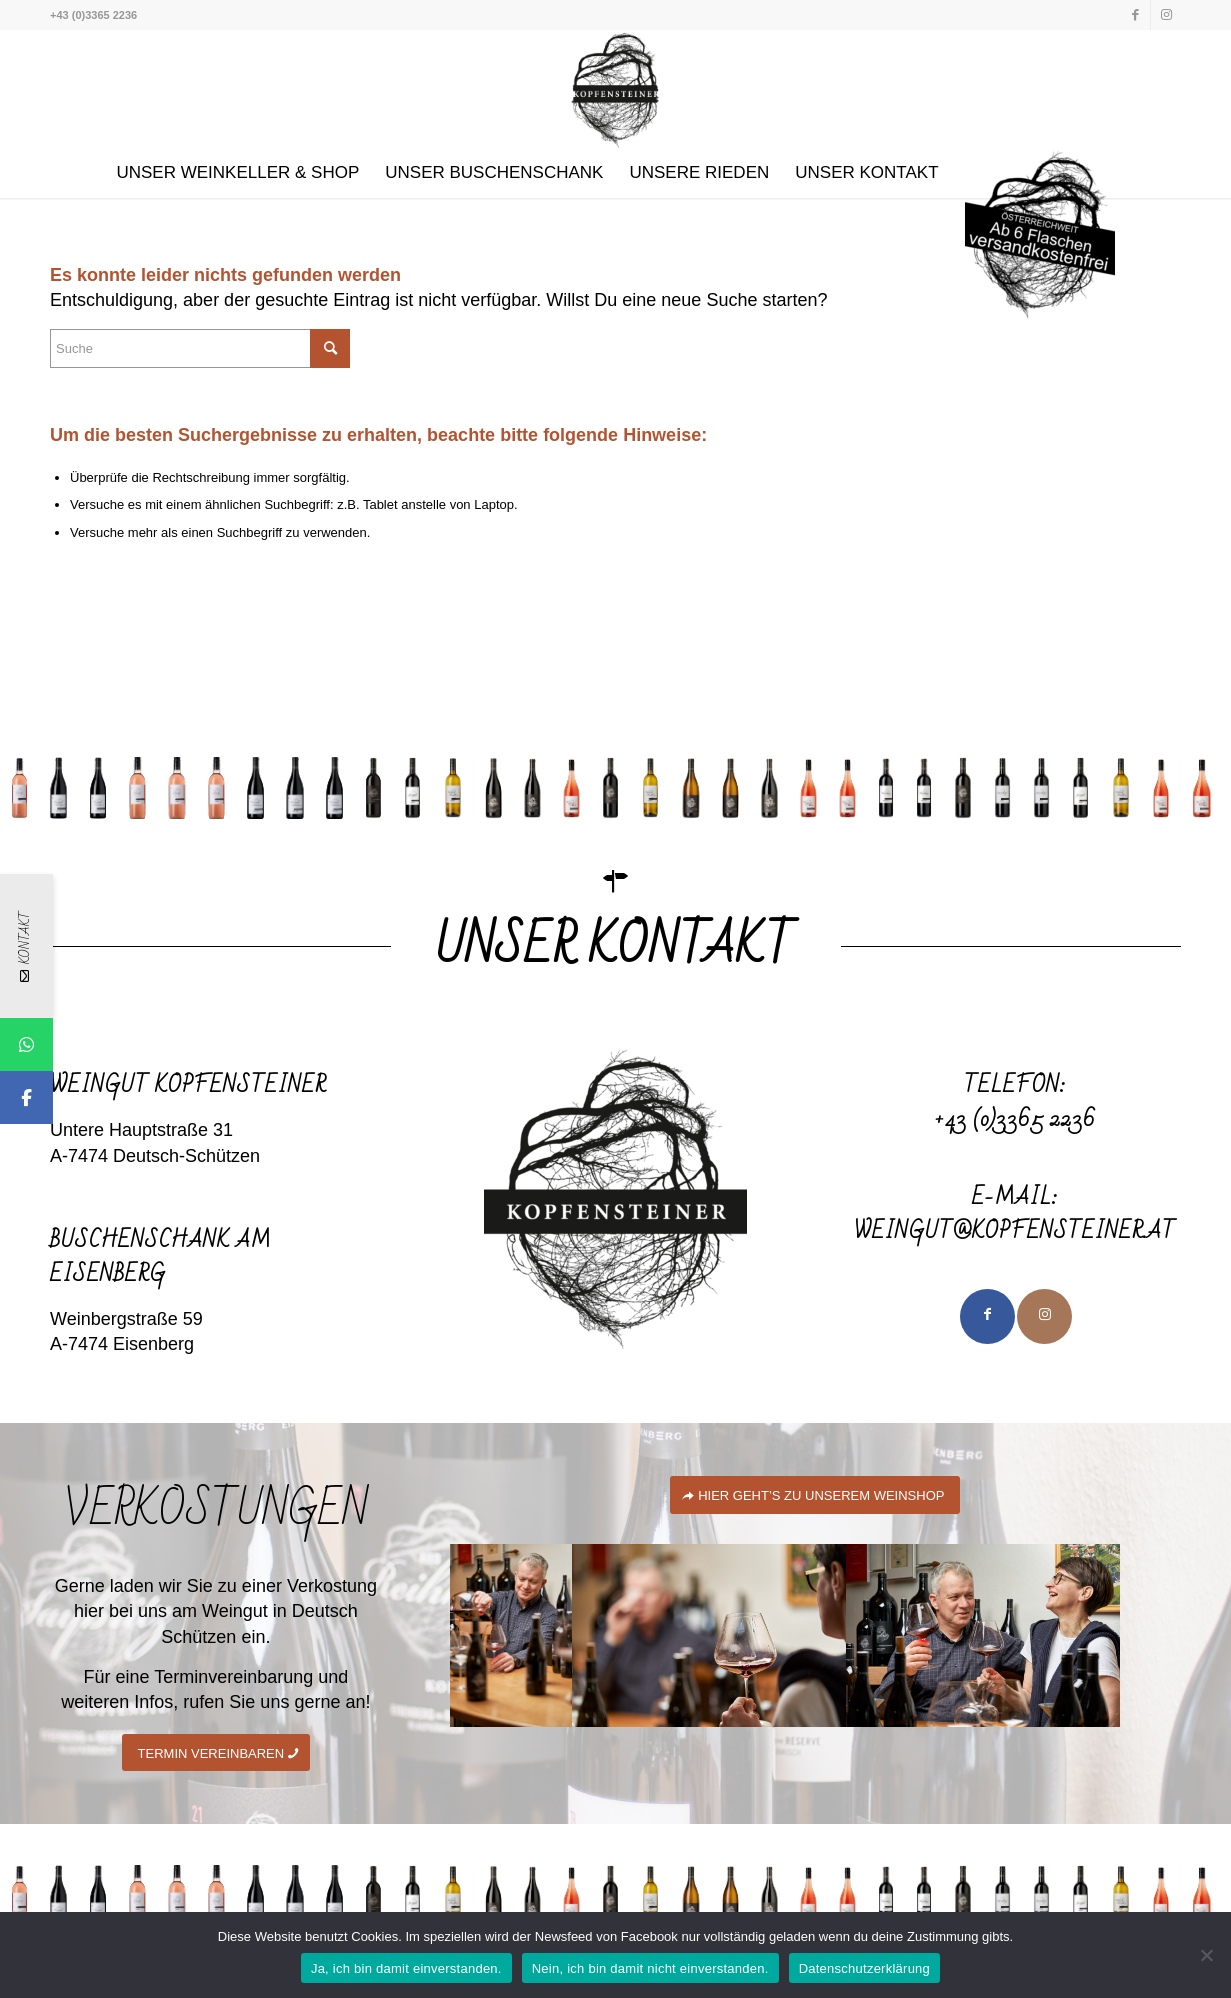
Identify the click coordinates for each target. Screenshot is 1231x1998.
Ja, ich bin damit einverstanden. (406, 1968)
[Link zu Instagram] (1166, 15)
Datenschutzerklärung (864, 1968)
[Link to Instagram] (1044, 1316)
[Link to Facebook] (987, 1316)
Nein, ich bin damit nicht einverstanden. (650, 1968)
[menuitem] (237, 173)
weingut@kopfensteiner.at (1015, 1231)
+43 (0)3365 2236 (1015, 1119)
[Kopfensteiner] (615, 89)
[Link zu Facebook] (1135, 15)
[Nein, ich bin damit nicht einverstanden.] (1206, 1955)
